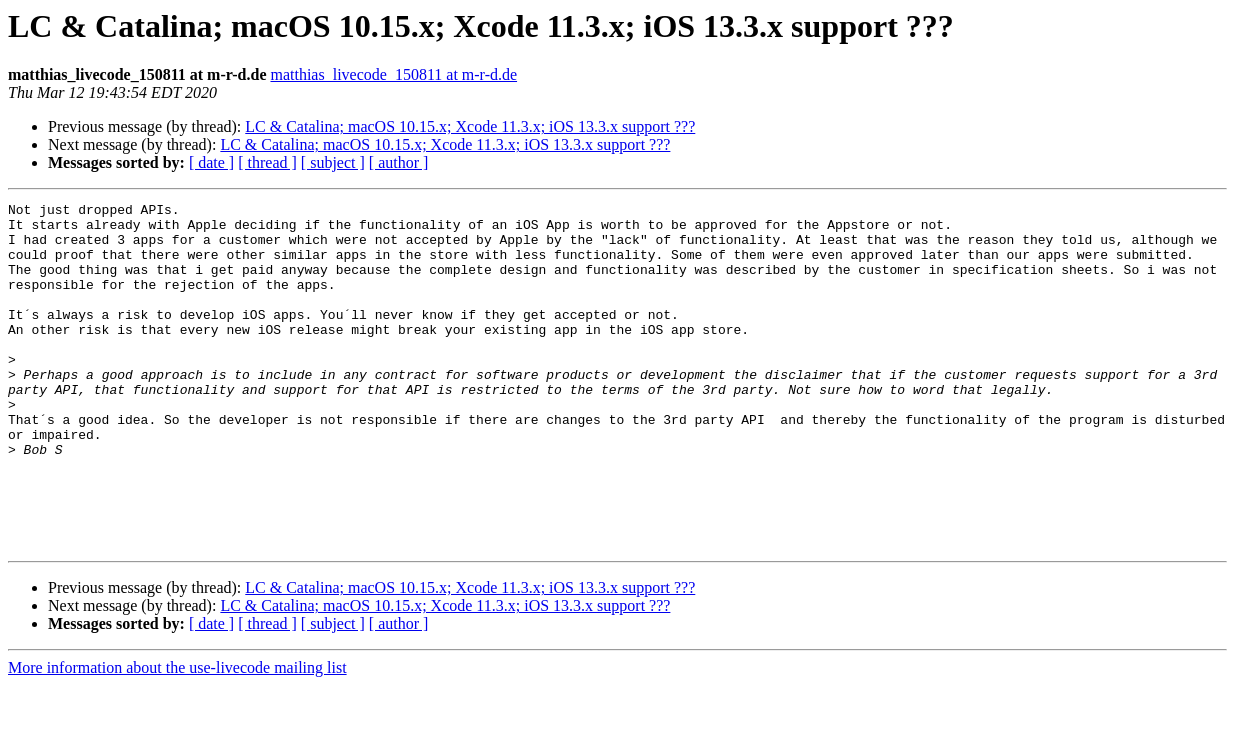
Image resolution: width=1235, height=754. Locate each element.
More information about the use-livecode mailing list (177, 736)
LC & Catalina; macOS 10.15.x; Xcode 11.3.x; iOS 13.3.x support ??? (470, 126)
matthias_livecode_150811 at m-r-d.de (393, 74)
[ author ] (399, 162)
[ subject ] (333, 162)
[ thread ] (267, 162)
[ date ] (211, 162)
